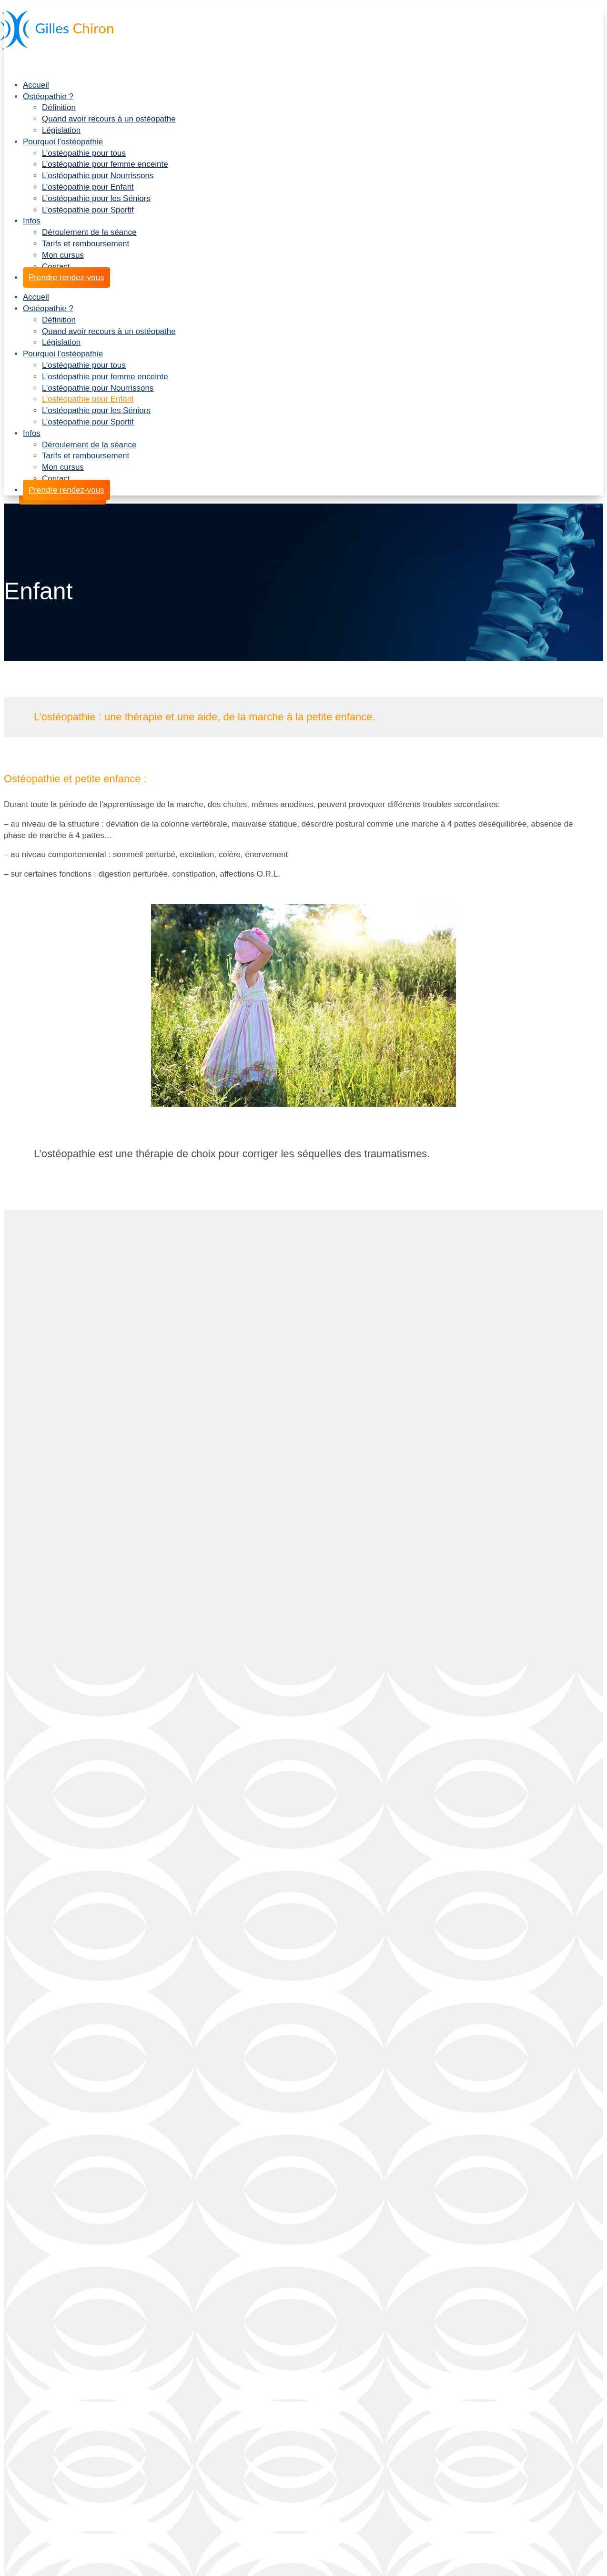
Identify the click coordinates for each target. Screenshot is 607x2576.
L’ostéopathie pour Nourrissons (97, 175)
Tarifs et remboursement (85, 243)
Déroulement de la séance (89, 232)
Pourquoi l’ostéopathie (63, 141)
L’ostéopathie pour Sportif (88, 209)
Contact (56, 266)
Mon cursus (63, 255)
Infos (31, 220)
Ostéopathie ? (48, 96)
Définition (59, 107)
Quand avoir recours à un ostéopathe (109, 118)
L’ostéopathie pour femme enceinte (105, 164)
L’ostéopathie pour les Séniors (96, 198)
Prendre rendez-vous (66, 277)
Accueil (36, 85)
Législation (61, 130)
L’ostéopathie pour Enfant (88, 187)
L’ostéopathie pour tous (84, 153)
